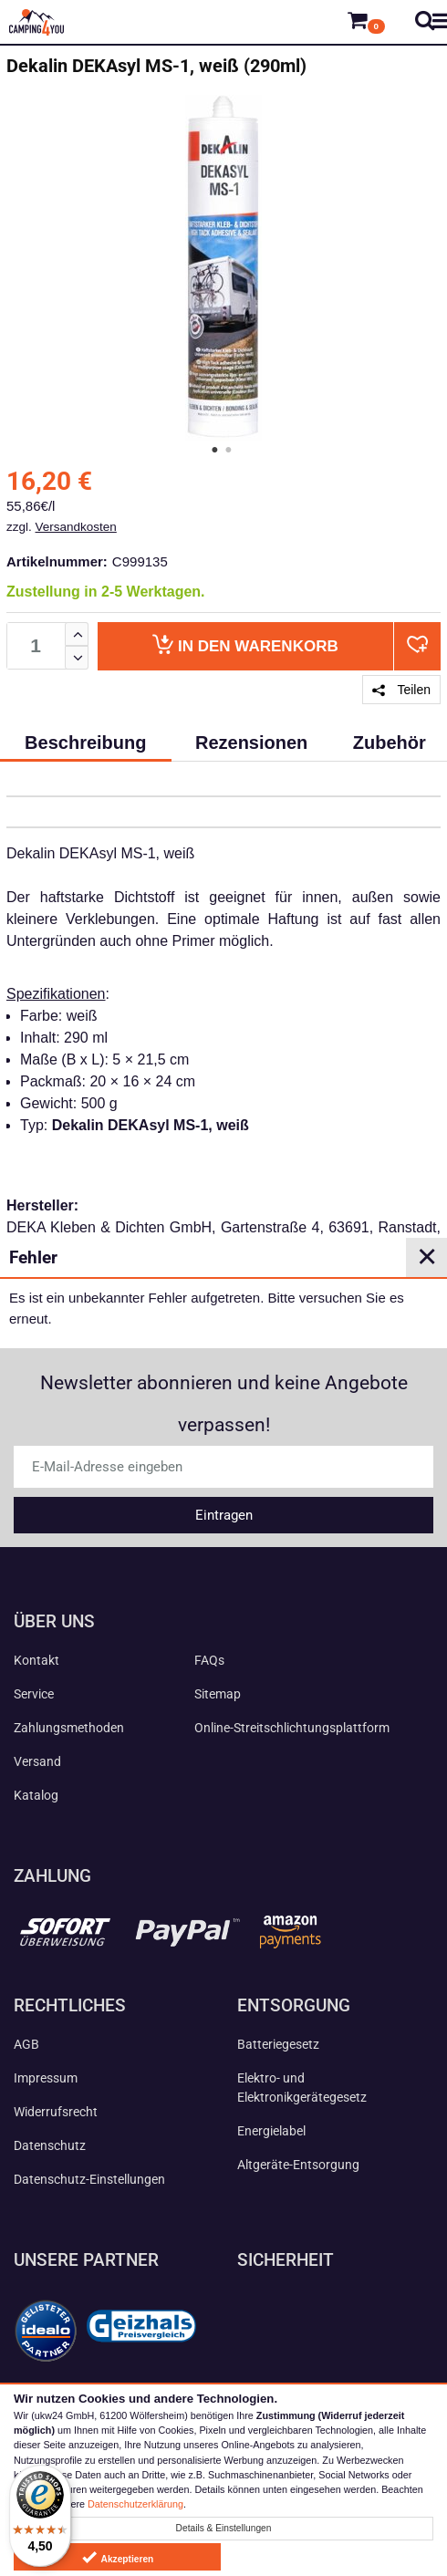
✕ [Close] (427, 1257)
